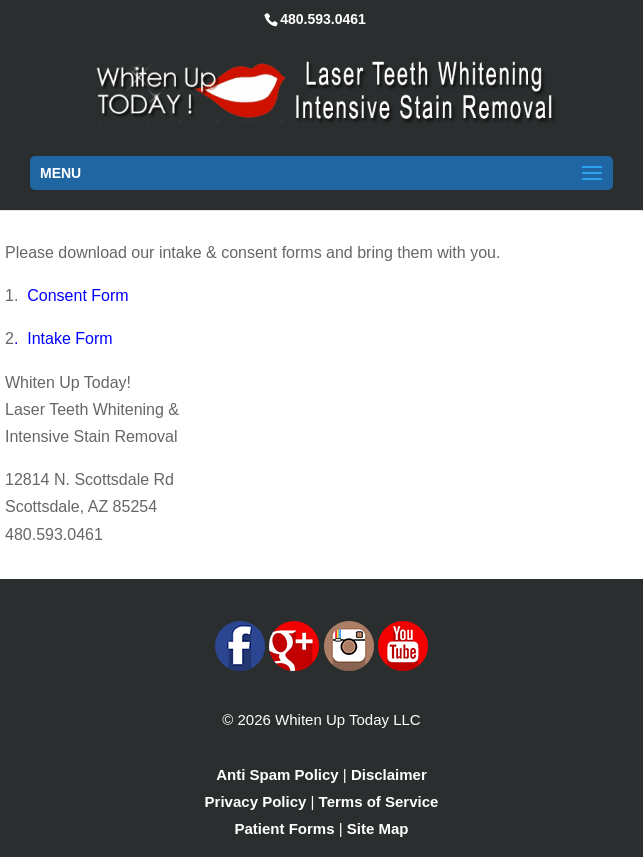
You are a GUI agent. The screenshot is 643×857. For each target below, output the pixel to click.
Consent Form (77, 295)
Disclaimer (389, 774)
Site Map (378, 828)
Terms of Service (379, 801)
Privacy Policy (256, 801)
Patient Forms (285, 828)
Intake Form (69, 338)
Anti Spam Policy (277, 774)
